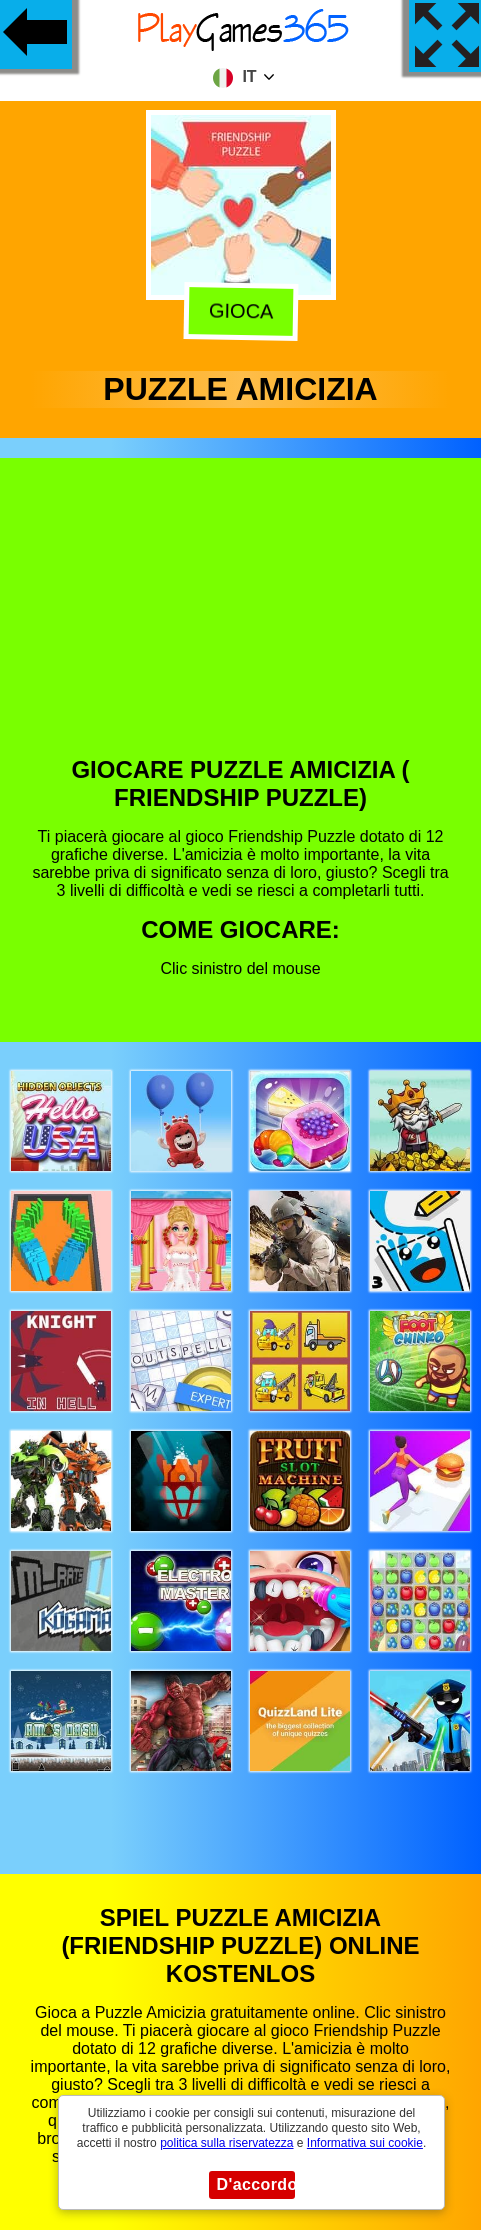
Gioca (242, 313)
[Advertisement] (239, 622)
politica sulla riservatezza (226, 2143)
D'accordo (256, 2184)
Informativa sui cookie (365, 2143)
